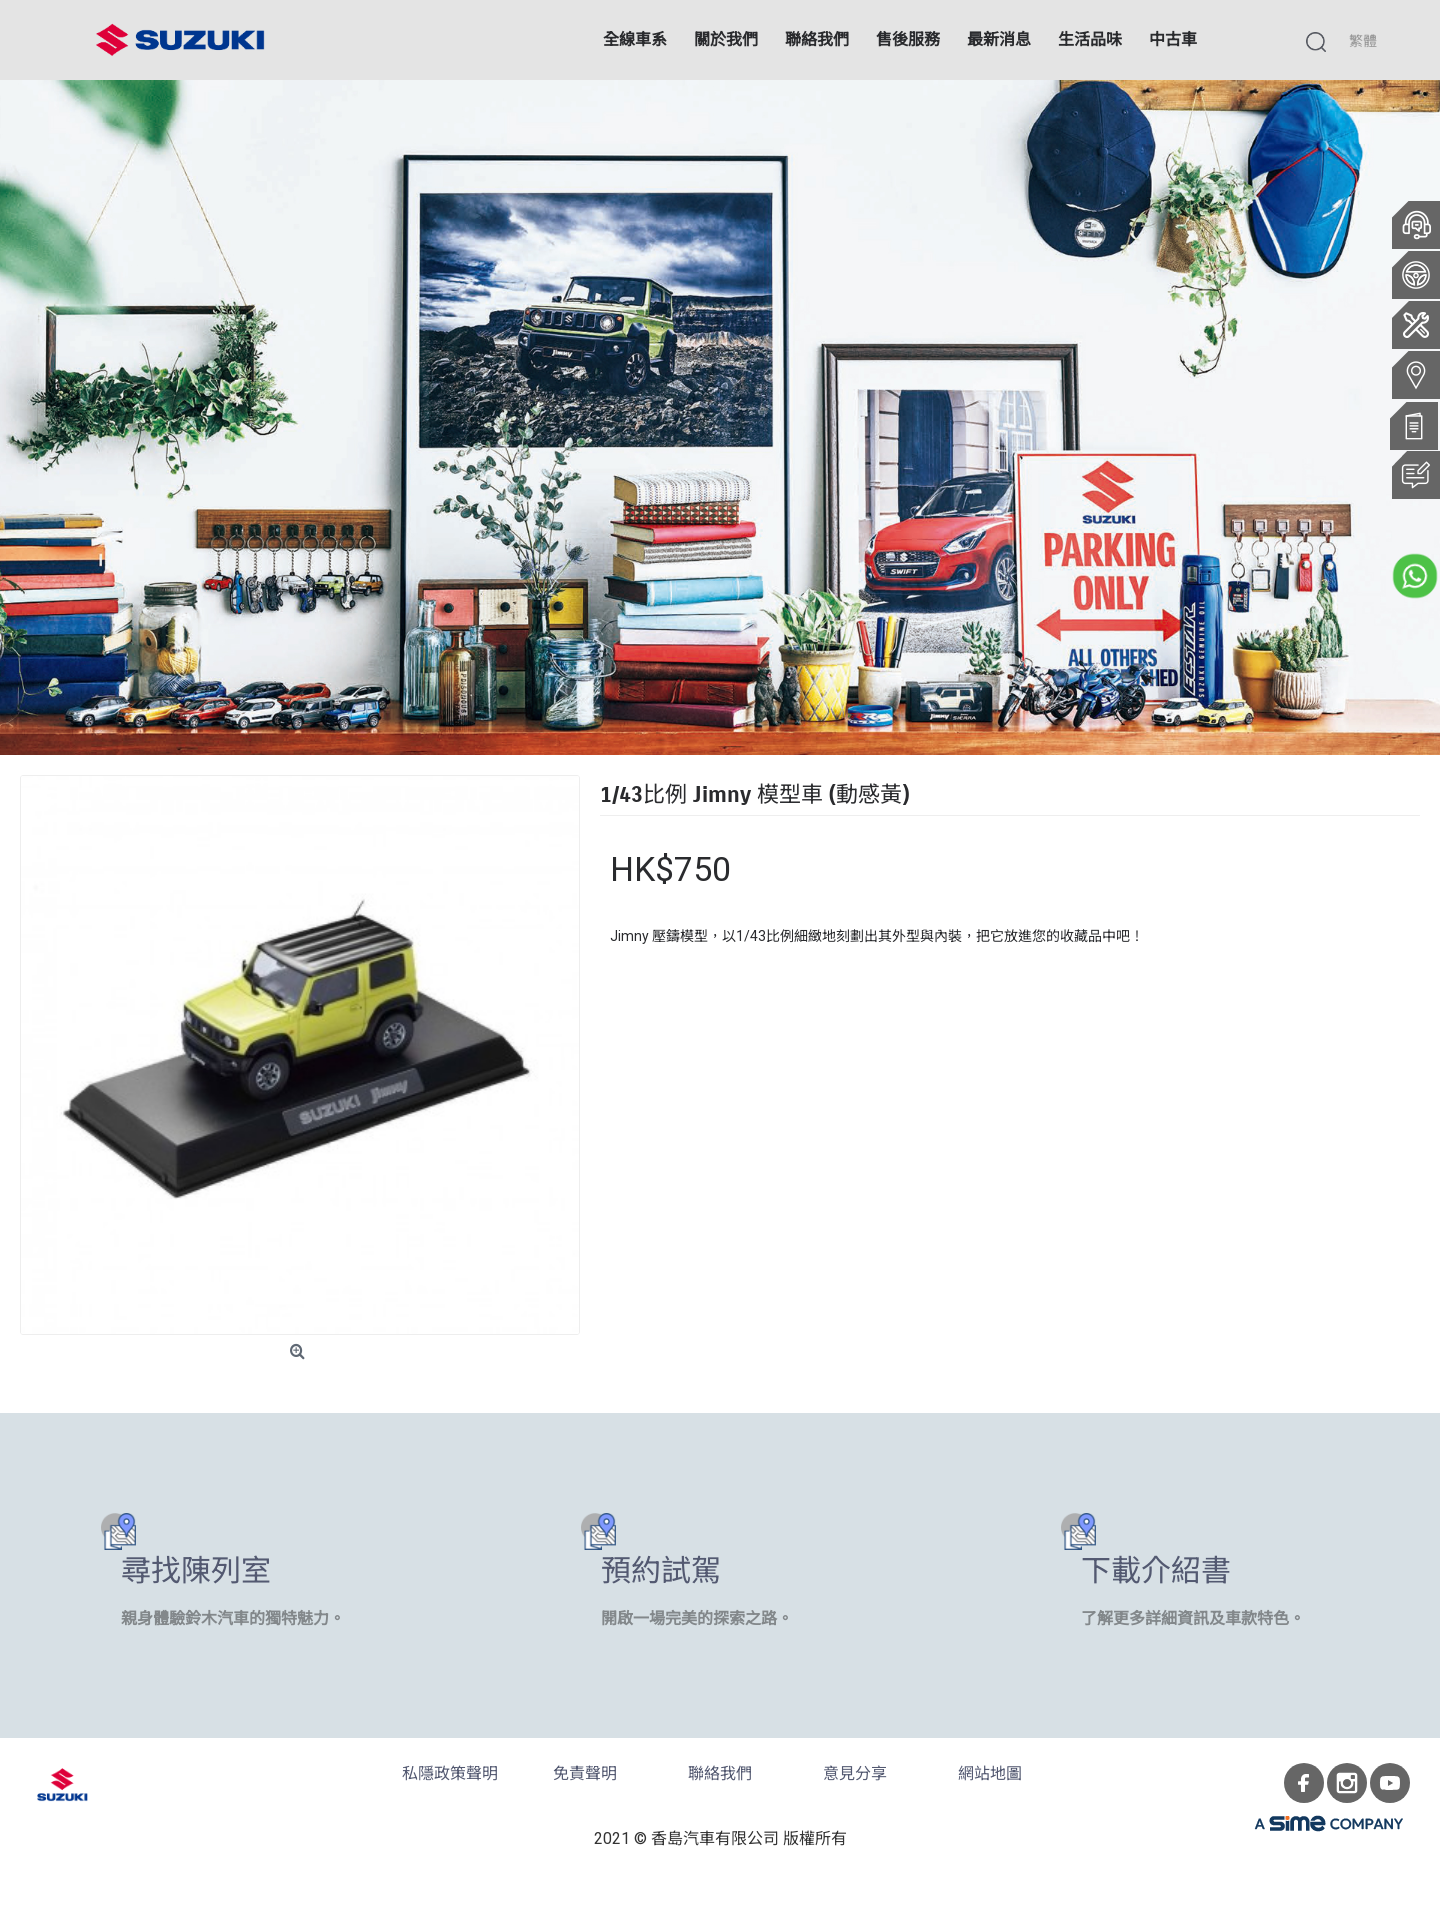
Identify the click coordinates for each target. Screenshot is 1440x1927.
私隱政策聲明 (450, 1773)
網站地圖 (990, 1773)
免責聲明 (585, 1773)
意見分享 (855, 1773)
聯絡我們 (720, 1773)
